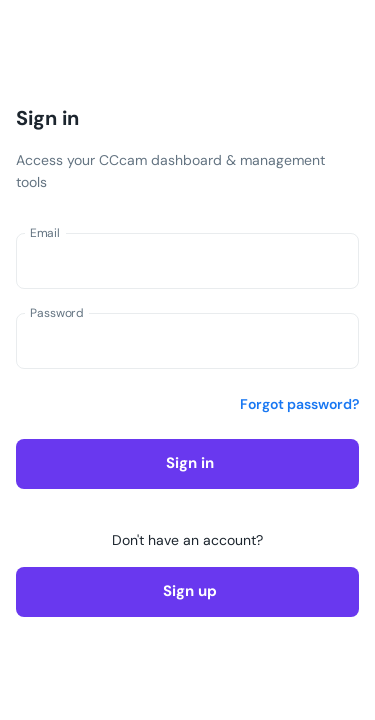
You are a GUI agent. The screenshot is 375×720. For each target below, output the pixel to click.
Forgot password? (299, 404)
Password (56, 313)
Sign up (187, 592)
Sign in (187, 464)
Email (45, 233)
